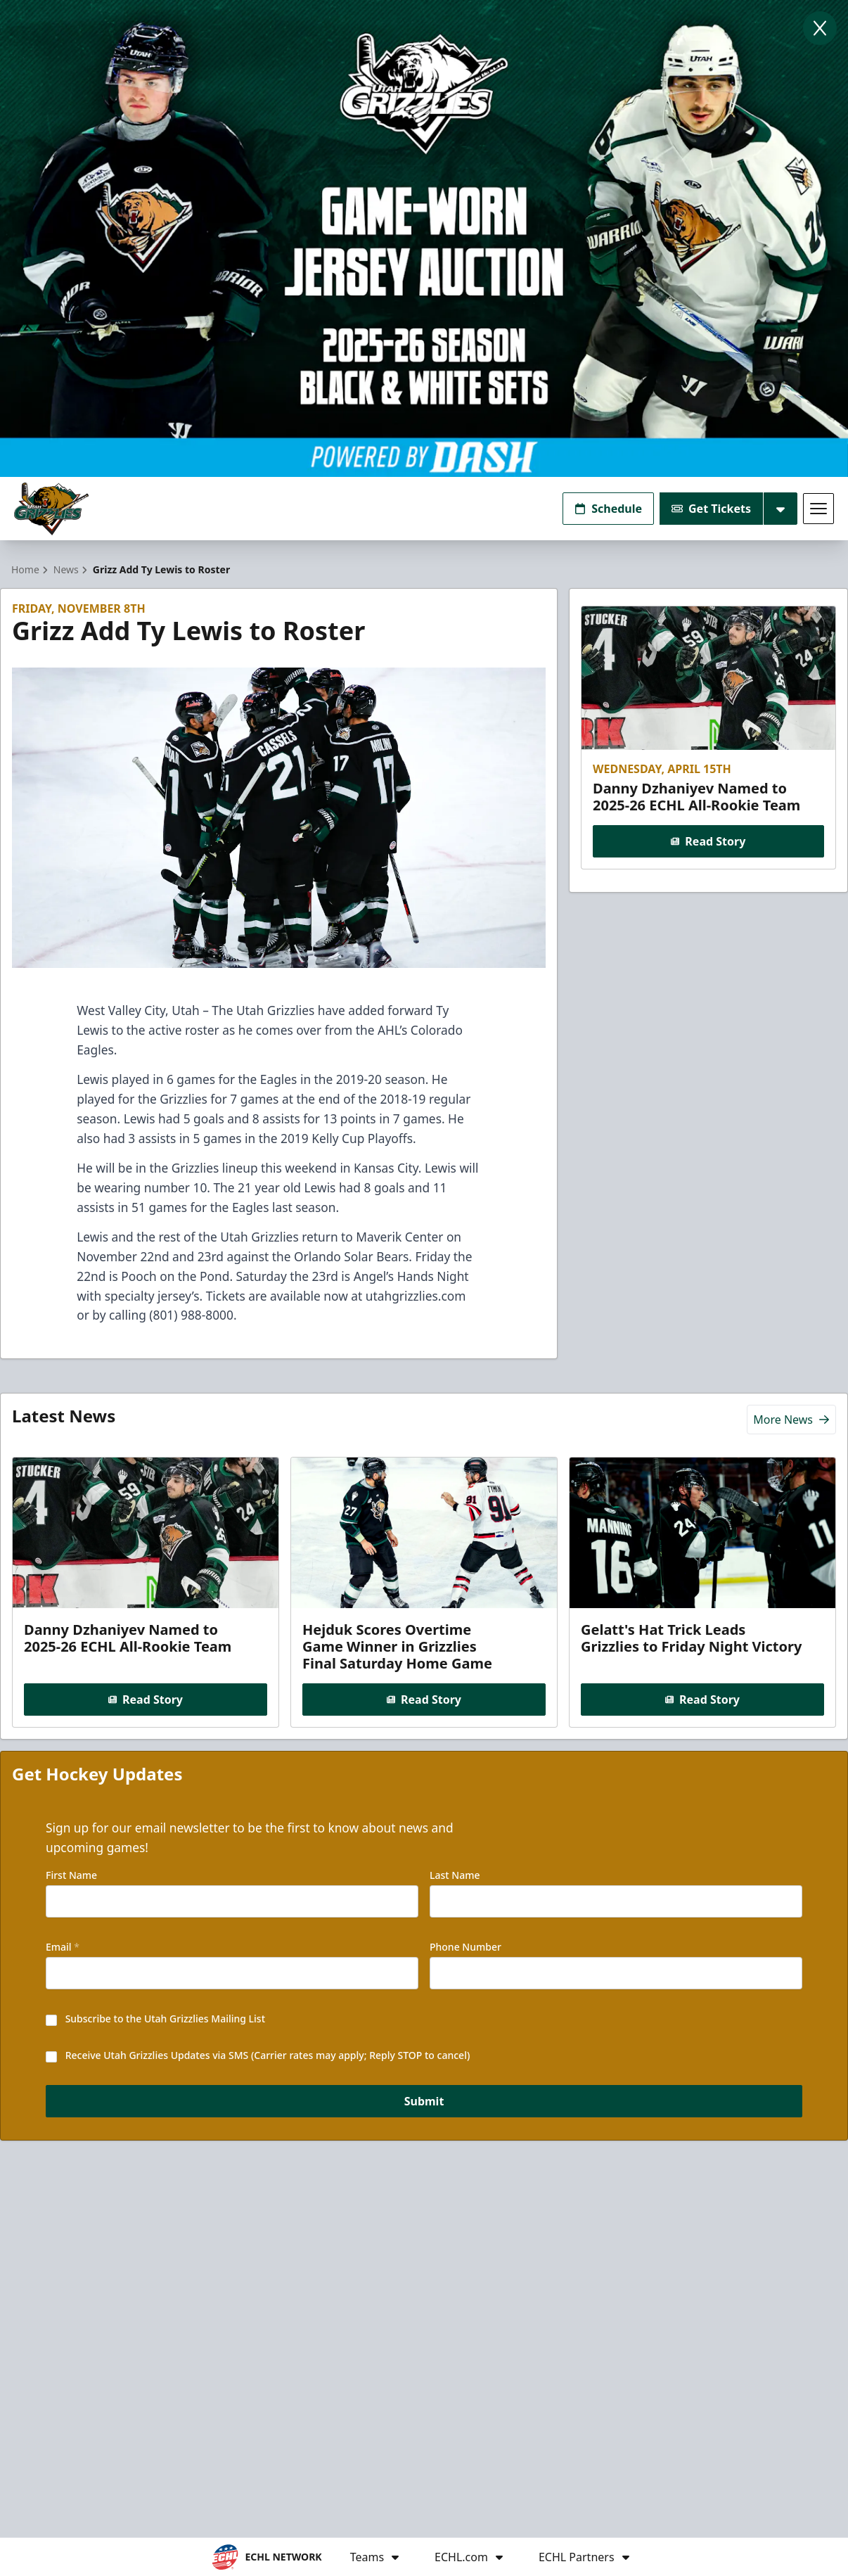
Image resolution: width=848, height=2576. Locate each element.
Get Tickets (711, 508)
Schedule (608, 508)
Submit (424, 2101)
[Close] (820, 28)
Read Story (709, 841)
